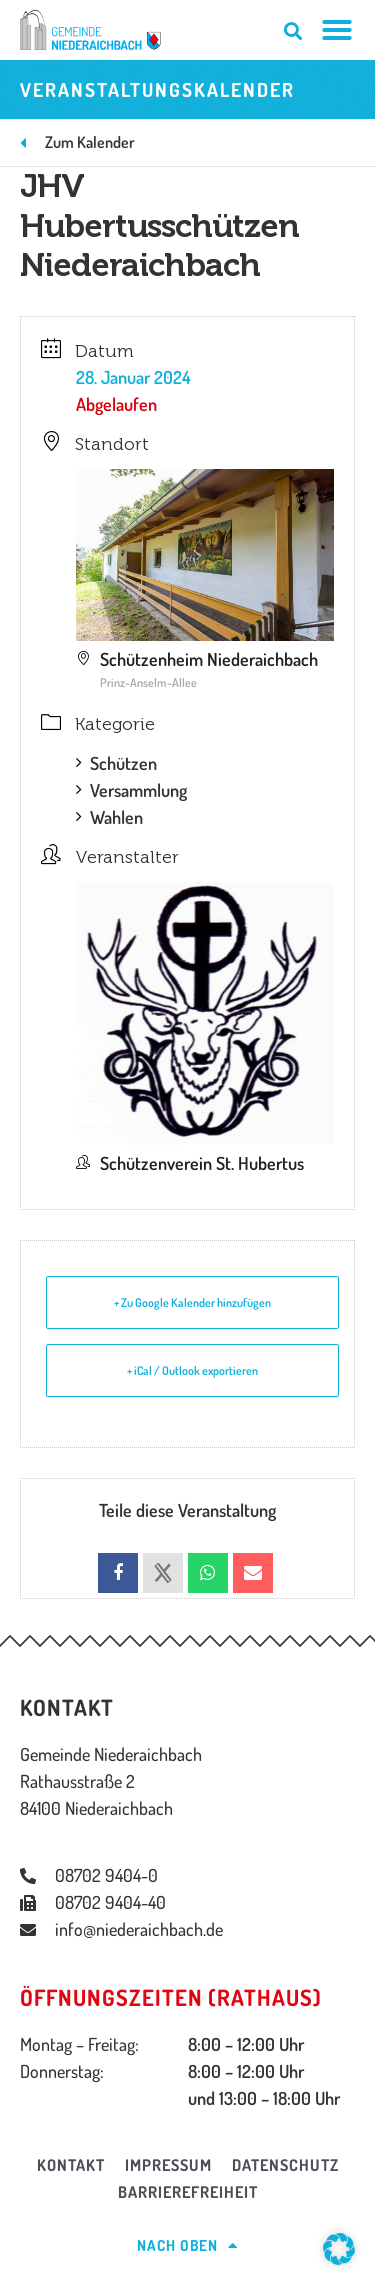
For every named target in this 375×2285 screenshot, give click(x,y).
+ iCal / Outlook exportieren (192, 1370)
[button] (339, 2249)
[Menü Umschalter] (337, 30)
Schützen (116, 763)
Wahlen (109, 817)
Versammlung (131, 790)
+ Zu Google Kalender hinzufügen (192, 1302)
